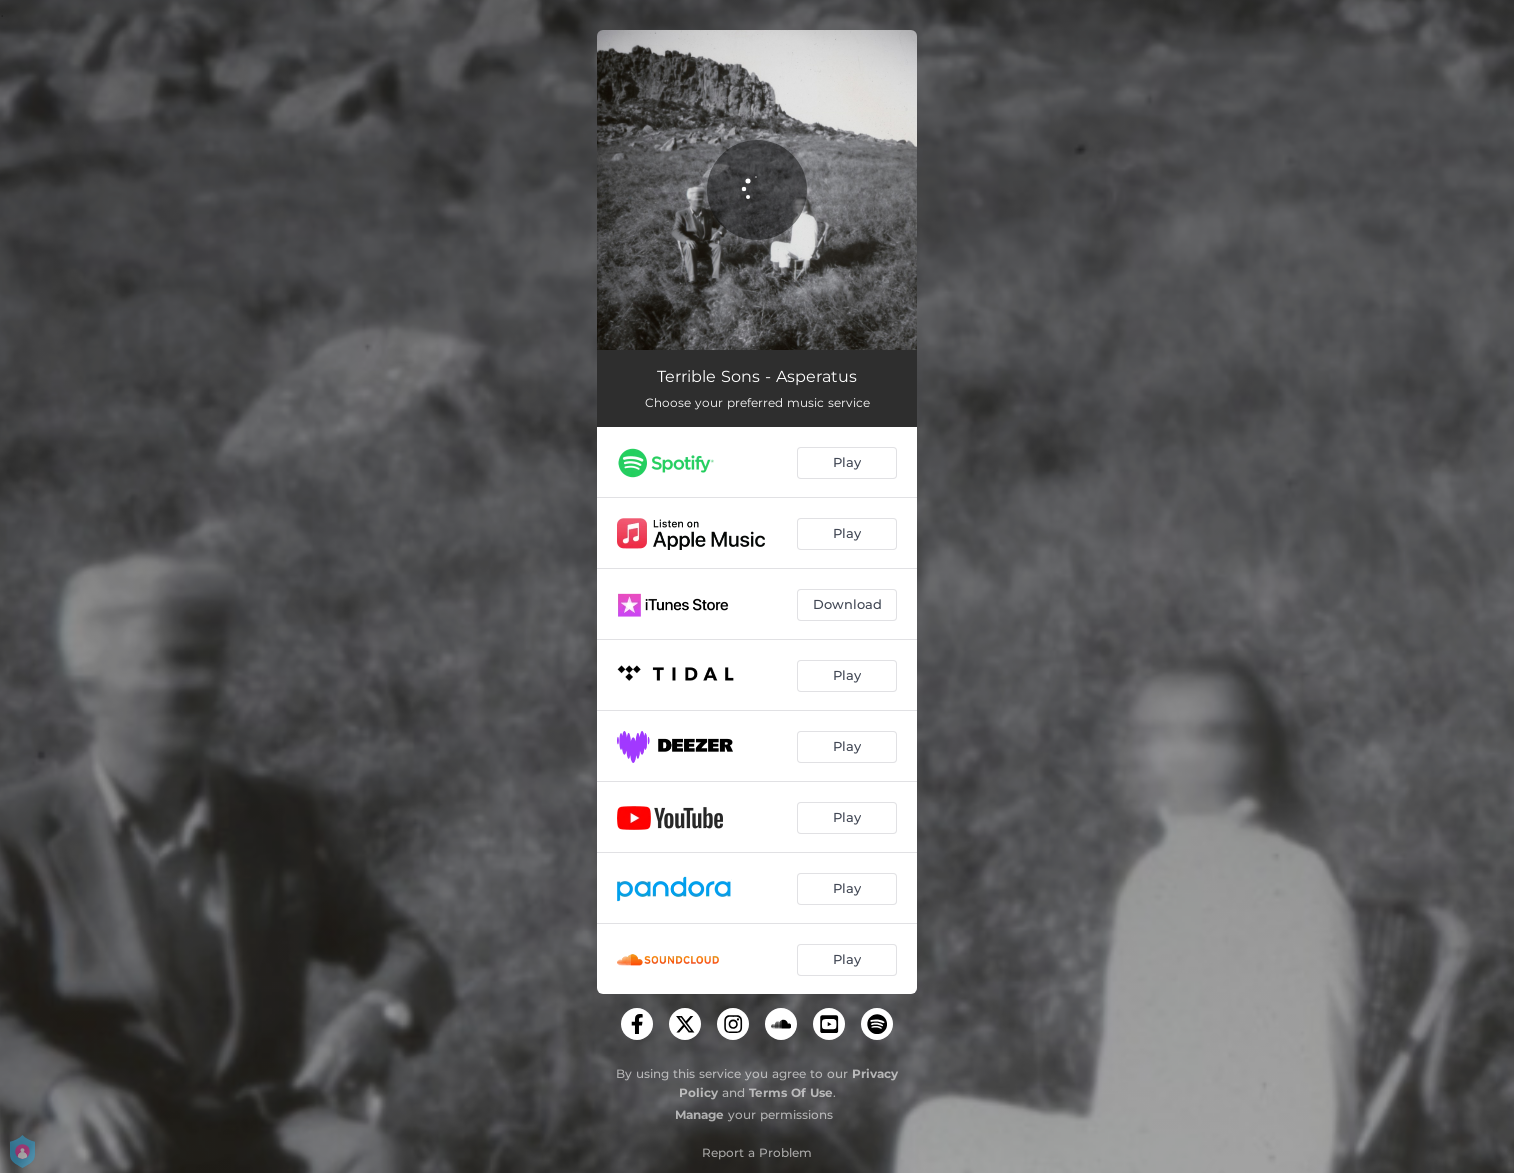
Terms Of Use (791, 1092)
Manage (699, 1114)
